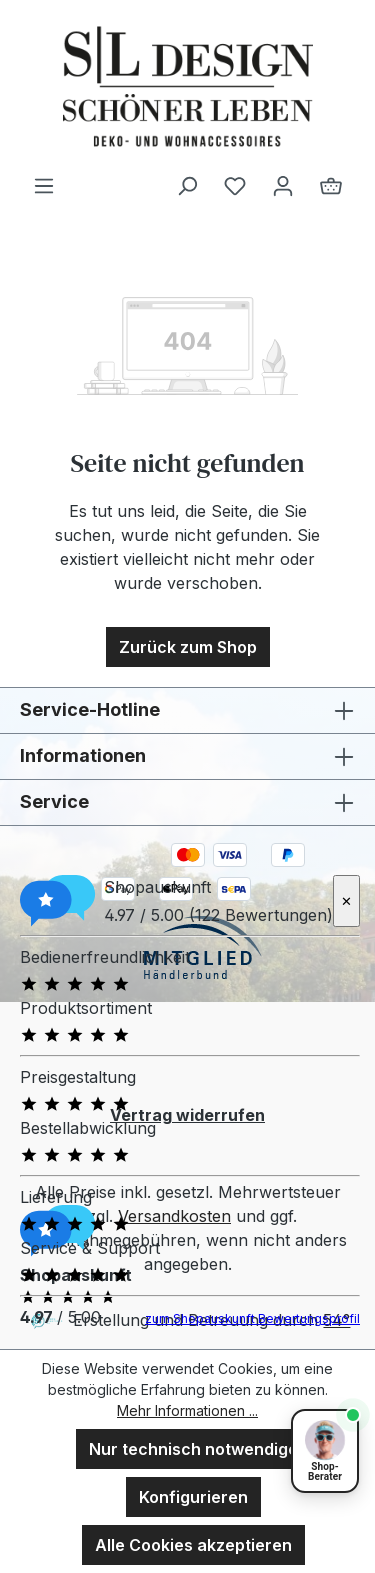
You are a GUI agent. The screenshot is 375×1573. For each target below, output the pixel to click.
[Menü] (44, 185)
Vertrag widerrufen (187, 1115)
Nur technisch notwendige (193, 1449)
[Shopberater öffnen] (325, 1451)
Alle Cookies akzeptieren (193, 1545)
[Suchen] (187, 185)
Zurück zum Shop (188, 647)
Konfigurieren (193, 1497)
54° (336, 1320)
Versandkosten (174, 1216)
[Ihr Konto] (283, 185)
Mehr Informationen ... (187, 1410)
